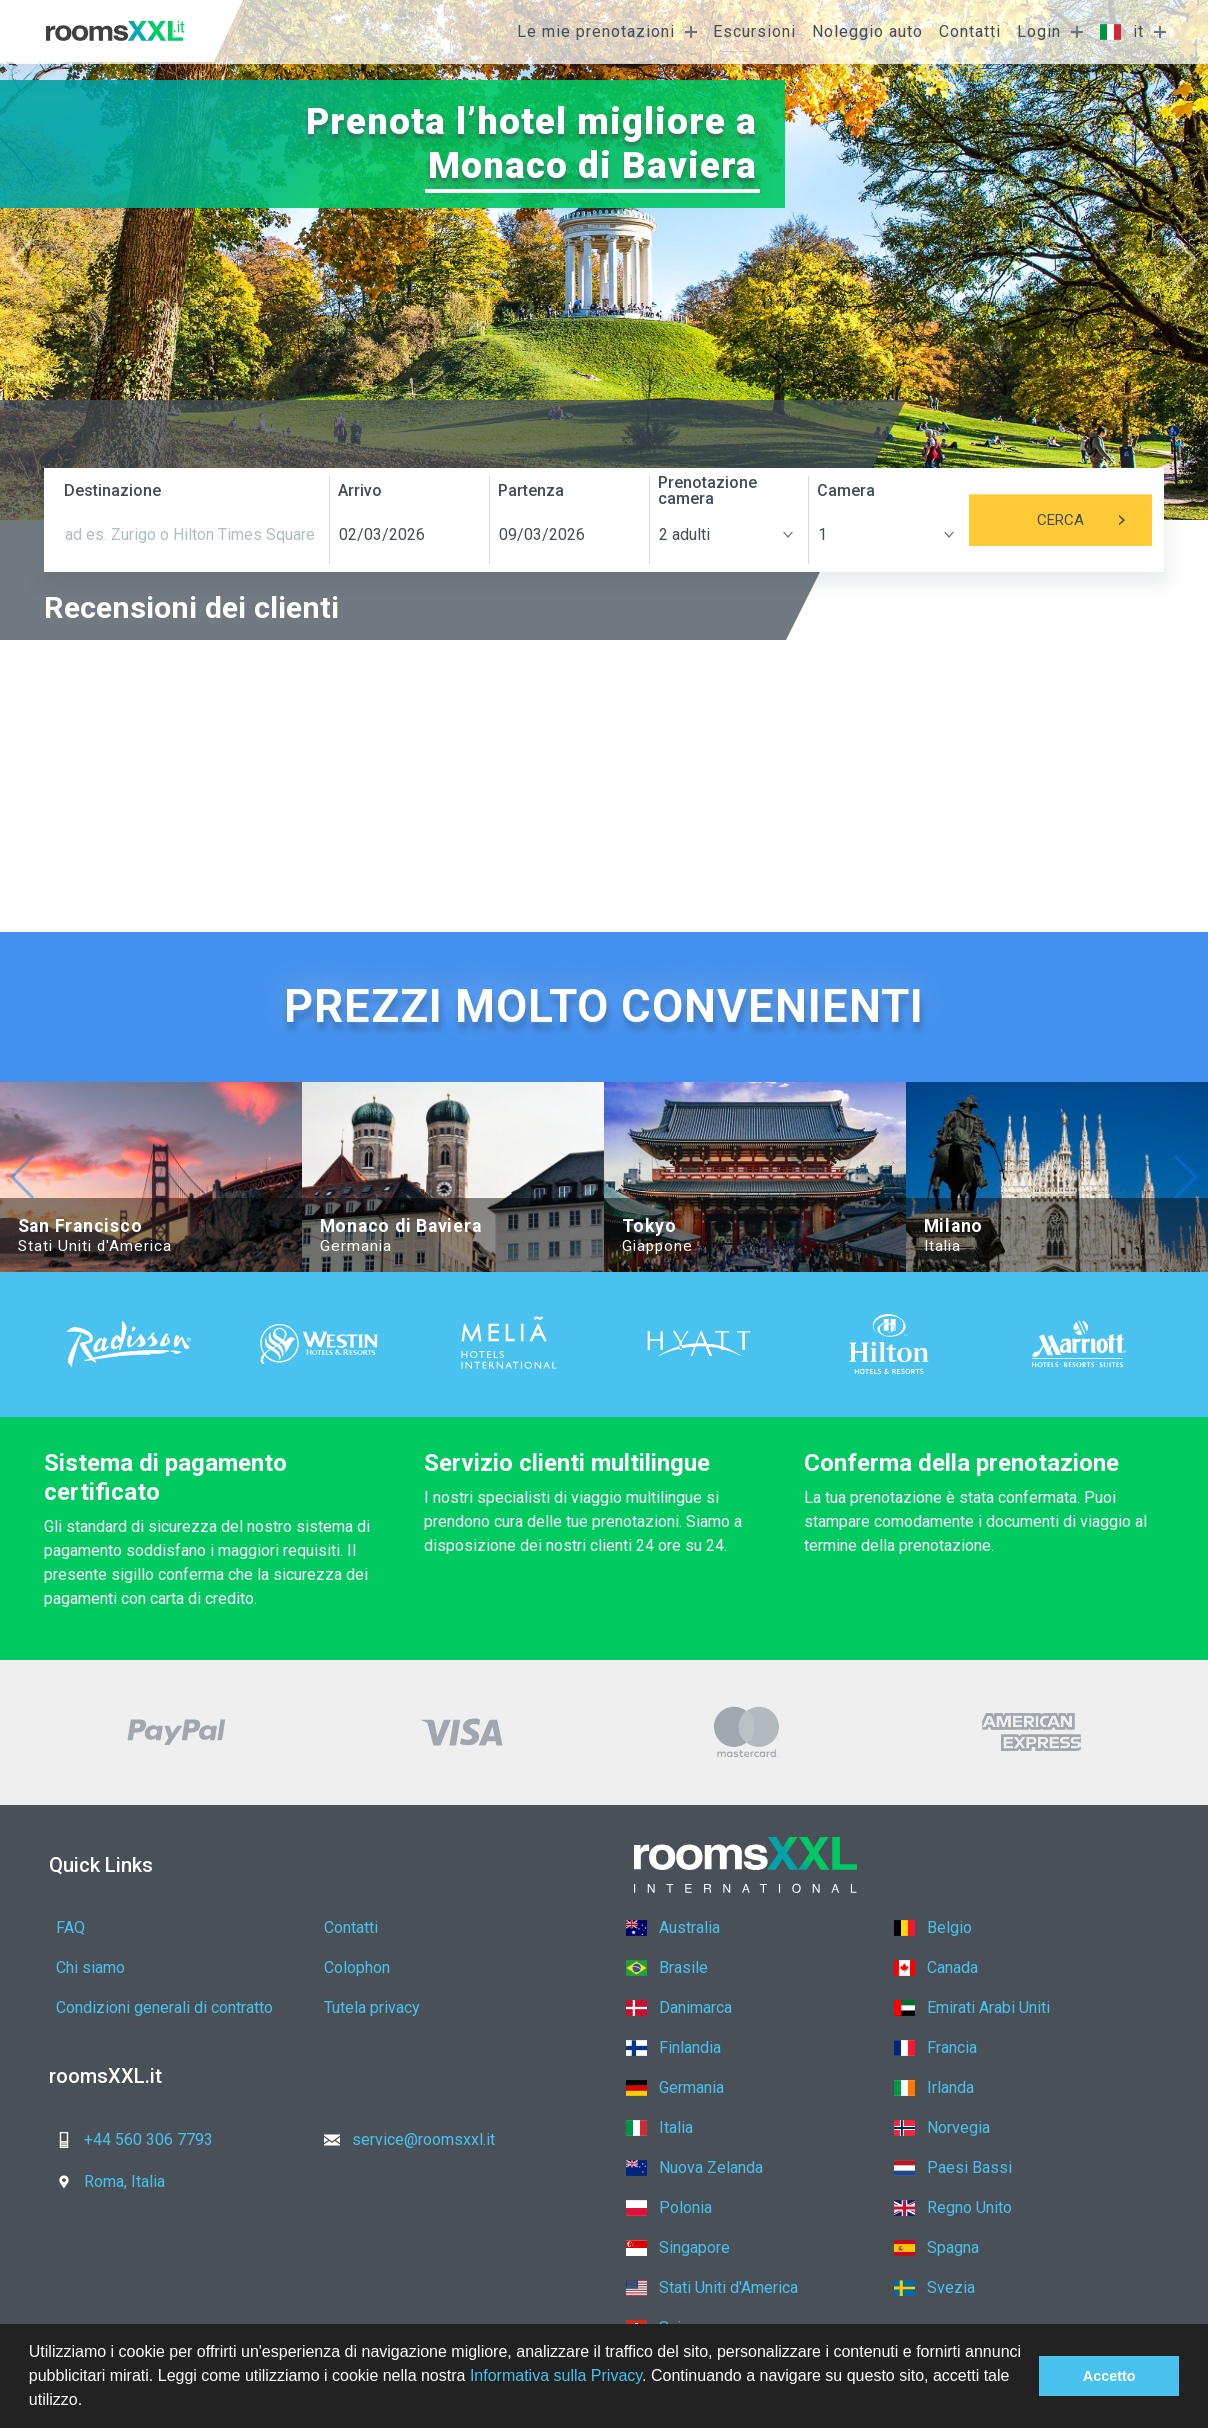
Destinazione (112, 490)
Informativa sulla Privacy (556, 2375)
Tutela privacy (372, 2007)
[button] (90, 2402)
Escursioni (754, 31)
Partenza (531, 490)
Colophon (357, 1967)
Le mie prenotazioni (596, 31)
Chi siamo (90, 1967)
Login (1039, 31)
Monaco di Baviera (592, 165)
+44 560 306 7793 (128, 2139)
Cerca (1094, 520)
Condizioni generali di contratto (164, 2007)
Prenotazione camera (707, 490)
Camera (846, 490)
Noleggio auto (867, 31)
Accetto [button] (1109, 2376)
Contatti (970, 31)
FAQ (70, 1927)
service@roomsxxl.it (403, 2139)
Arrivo (360, 490)
